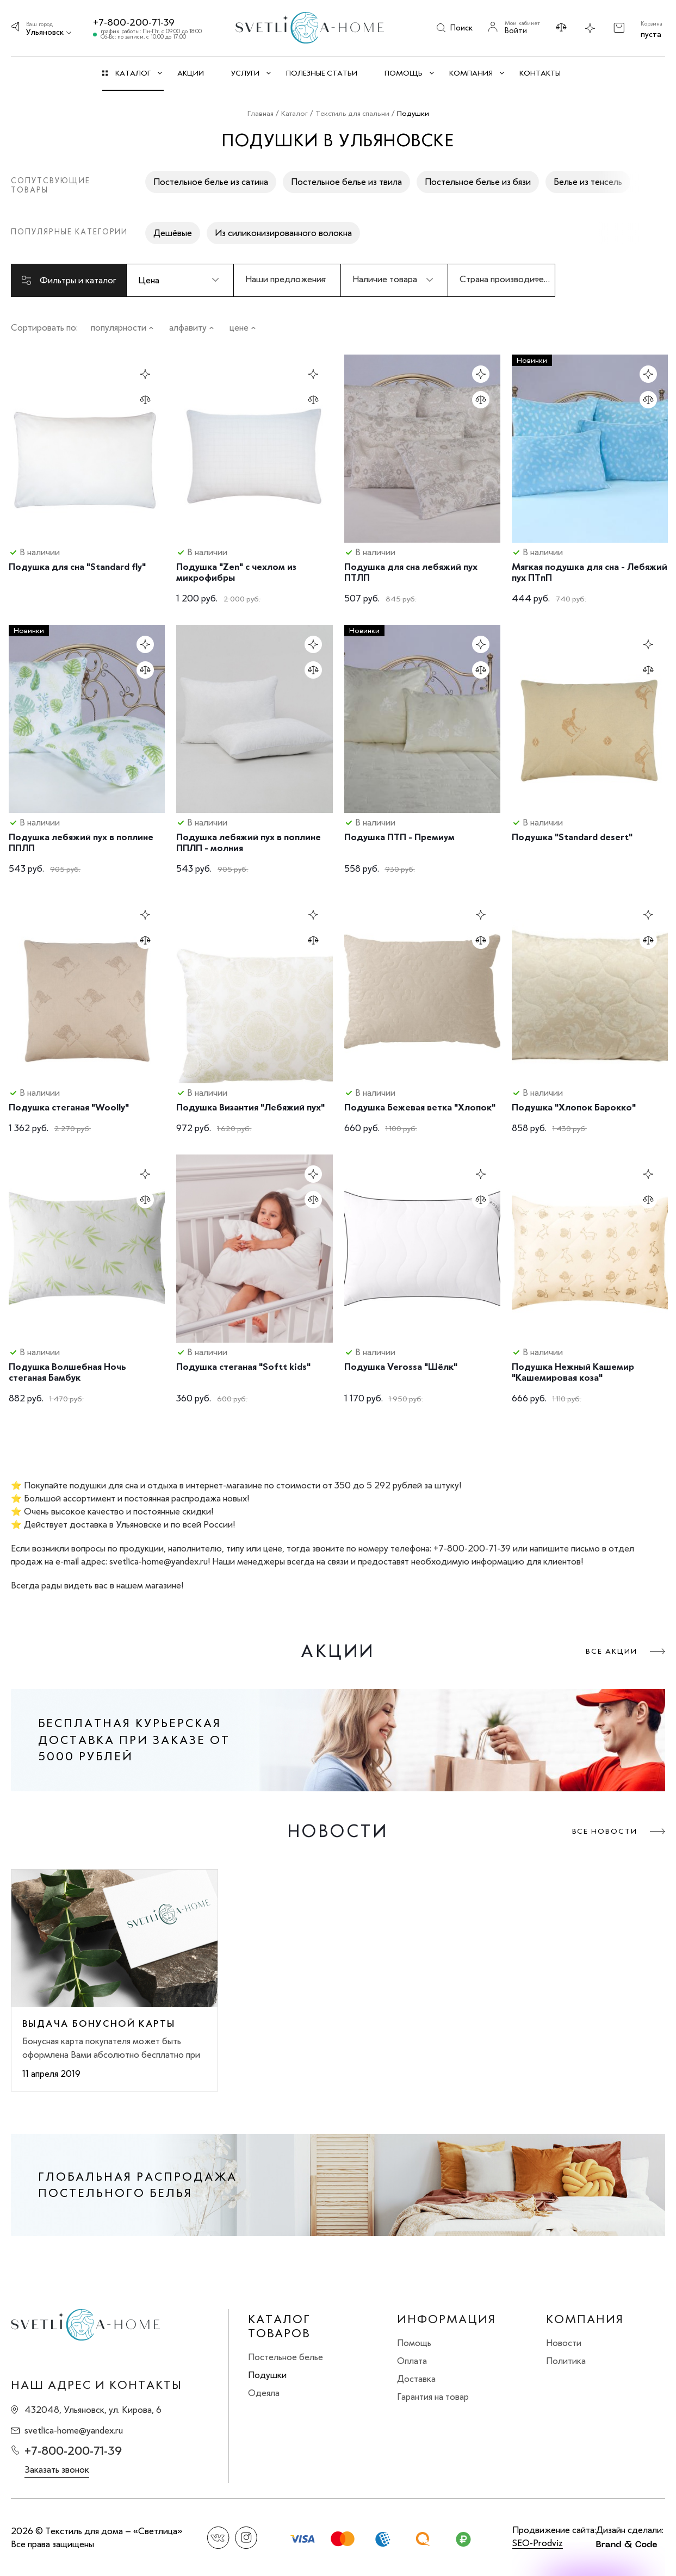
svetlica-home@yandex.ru (73, 2430)
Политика (566, 2360)
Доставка (416, 2378)
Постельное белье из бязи (478, 181)
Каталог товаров (279, 2326)
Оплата (412, 2360)
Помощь (414, 2342)
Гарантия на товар (433, 2396)
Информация (446, 2319)
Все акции (611, 1651)
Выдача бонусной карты (98, 2023)
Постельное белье (285, 2356)
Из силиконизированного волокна (283, 232)
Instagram (246, 2538)
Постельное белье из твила (346, 181)
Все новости (604, 1831)
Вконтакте (218, 2538)
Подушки (267, 2374)
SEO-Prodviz (537, 2542)
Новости (563, 2342)
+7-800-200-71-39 (134, 22)
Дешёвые (172, 232)
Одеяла (264, 2392)
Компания (585, 2319)
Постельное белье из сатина (210, 181)
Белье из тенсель (588, 181)
